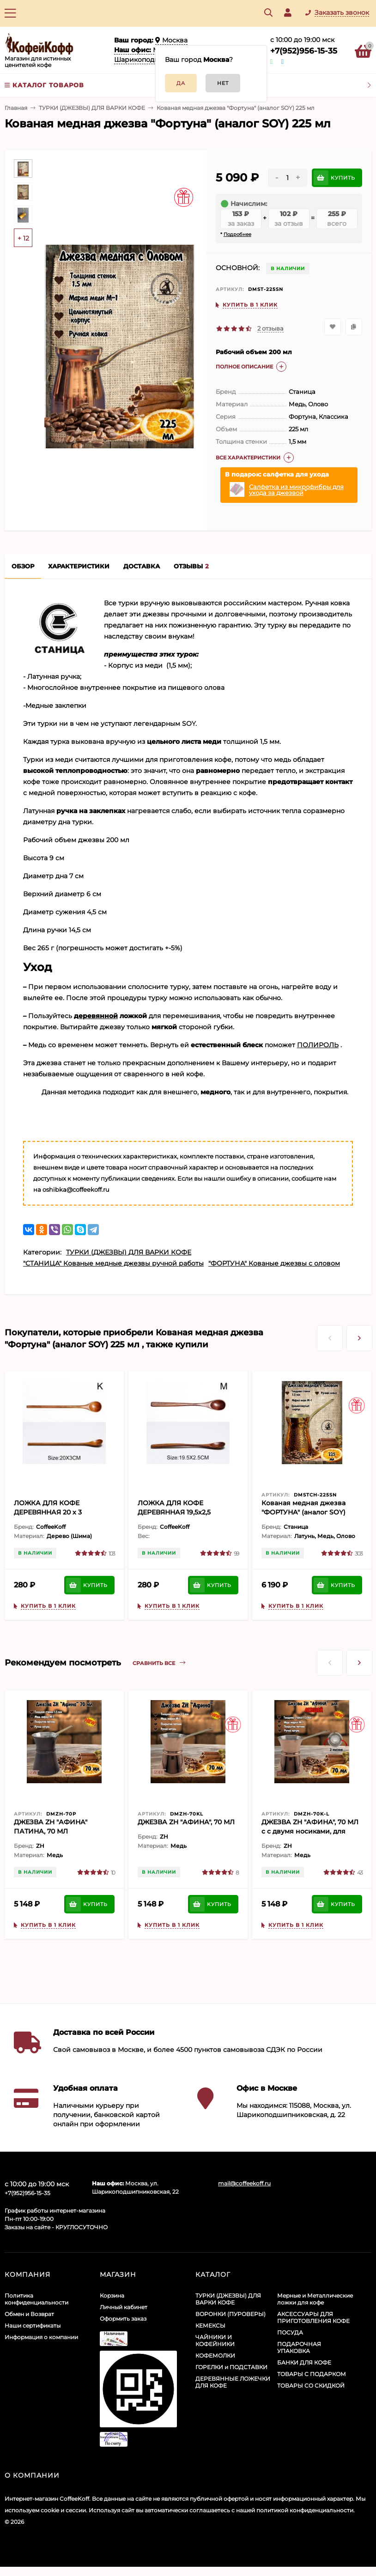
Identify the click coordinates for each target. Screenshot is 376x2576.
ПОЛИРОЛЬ (318, 1045)
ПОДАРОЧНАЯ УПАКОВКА (299, 2347)
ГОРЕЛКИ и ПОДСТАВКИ (231, 2367)
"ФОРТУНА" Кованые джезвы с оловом (274, 1263)
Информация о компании (41, 2337)
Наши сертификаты (33, 2325)
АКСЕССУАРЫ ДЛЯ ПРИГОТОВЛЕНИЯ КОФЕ (313, 2317)
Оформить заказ (123, 2318)
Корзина (112, 2295)
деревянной (96, 1016)
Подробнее (237, 234)
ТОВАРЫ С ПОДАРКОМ (311, 2374)
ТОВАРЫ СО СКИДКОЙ (311, 2385)
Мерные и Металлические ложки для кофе (315, 2299)
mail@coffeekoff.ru (244, 2183)
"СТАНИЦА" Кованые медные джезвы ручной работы (113, 1263)
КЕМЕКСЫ (210, 2325)
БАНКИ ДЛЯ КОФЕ (304, 2362)
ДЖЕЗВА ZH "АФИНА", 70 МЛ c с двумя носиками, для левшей (309, 1831)
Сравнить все (159, 1663)
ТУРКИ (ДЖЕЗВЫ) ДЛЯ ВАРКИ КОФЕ (92, 107)
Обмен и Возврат (29, 2314)
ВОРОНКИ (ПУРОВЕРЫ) (230, 2314)
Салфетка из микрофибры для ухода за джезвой (296, 489)
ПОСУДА (290, 2332)
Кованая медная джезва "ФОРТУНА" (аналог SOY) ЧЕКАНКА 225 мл (303, 1512)
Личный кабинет (123, 2307)
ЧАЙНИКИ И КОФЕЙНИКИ (215, 2340)
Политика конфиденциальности (36, 2299)
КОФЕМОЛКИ (215, 2355)
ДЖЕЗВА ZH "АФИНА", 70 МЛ (186, 1822)
